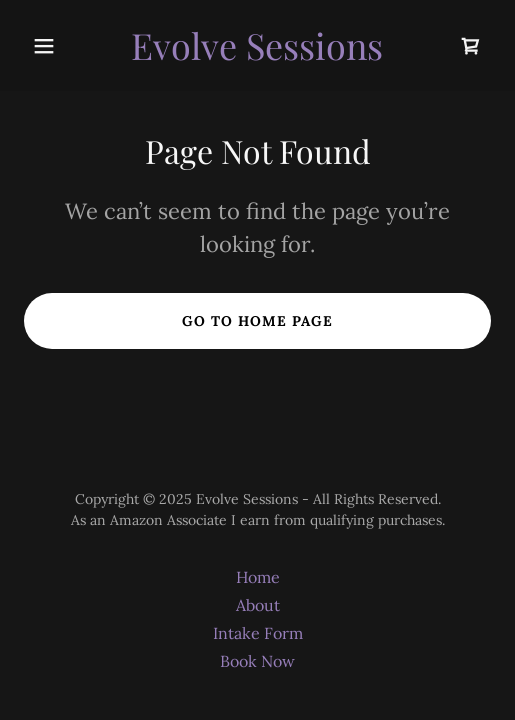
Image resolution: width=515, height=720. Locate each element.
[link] (257, 54)
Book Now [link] (257, 661)
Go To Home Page (257, 321)
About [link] (258, 605)
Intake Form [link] (258, 633)
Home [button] (258, 577)
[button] (59, 46)
